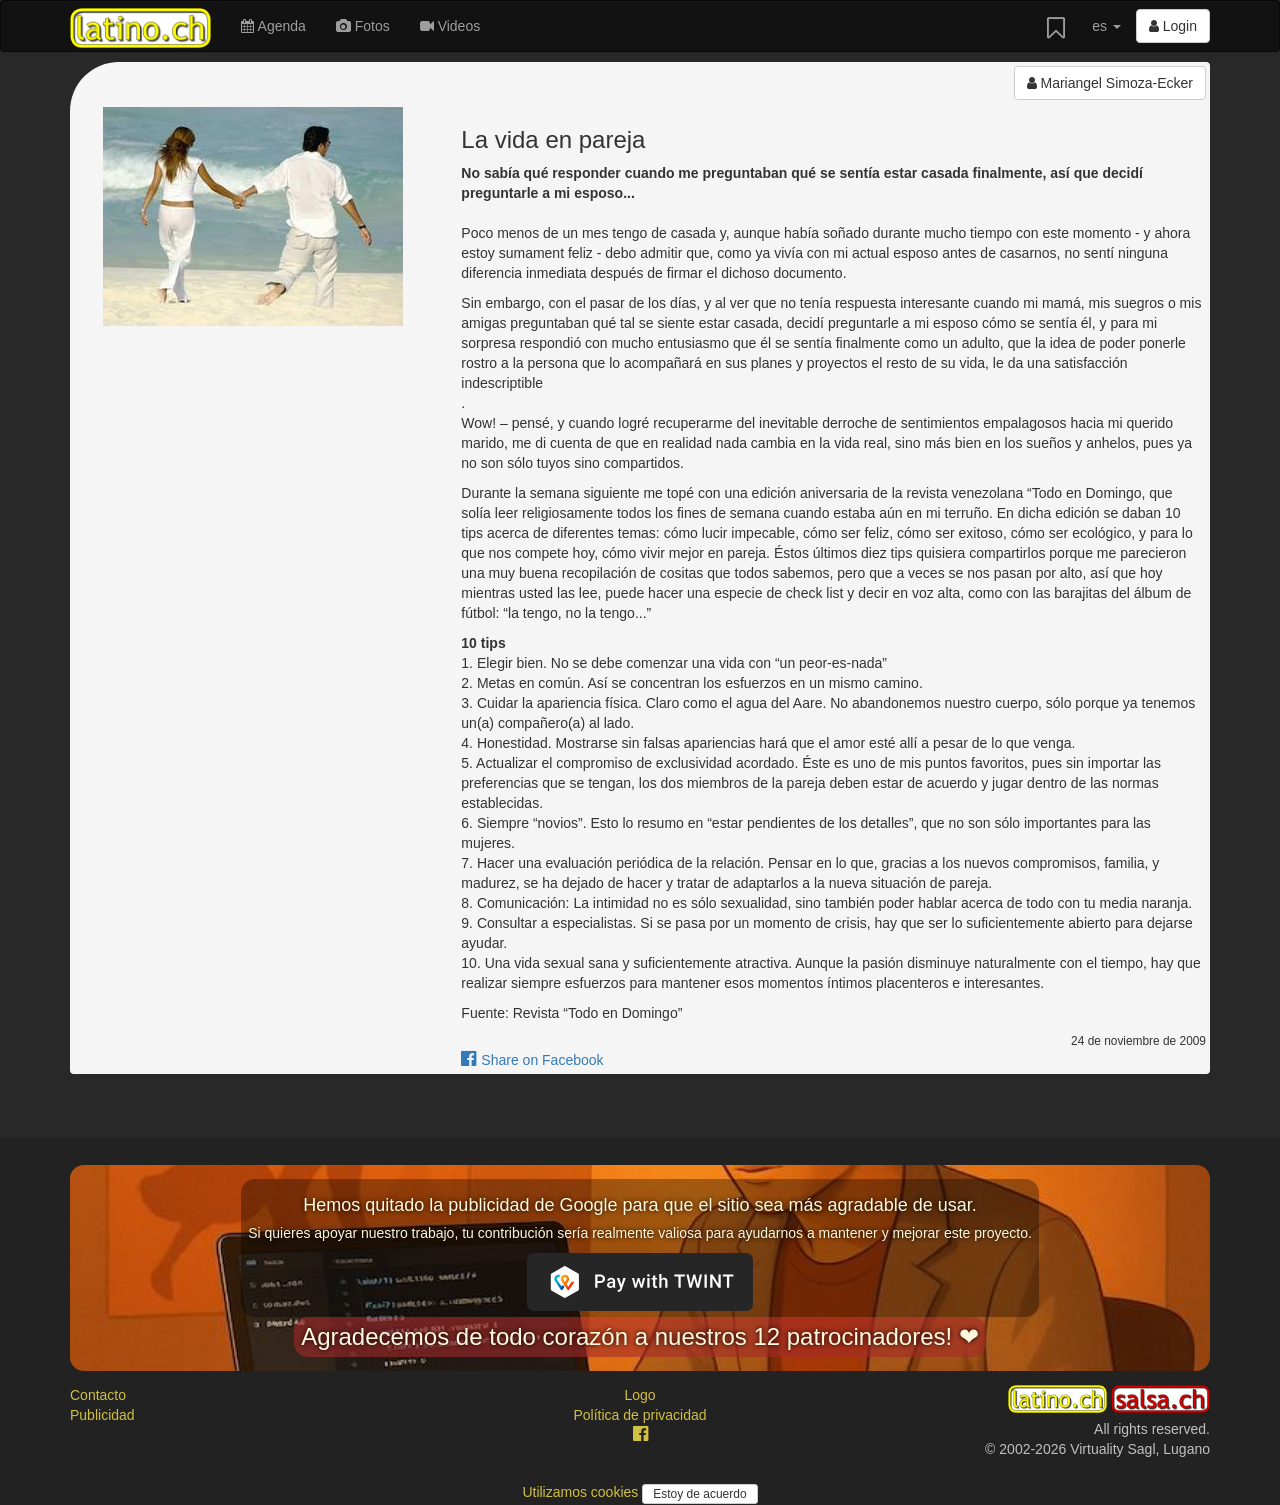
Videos (450, 26)
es (1106, 26)
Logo (639, 1395)
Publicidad (102, 1415)
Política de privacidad (639, 1415)
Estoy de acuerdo (699, 1494)
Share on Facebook (532, 1060)
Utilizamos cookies (582, 1492)
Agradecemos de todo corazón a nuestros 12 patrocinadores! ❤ (640, 1336)
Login (1173, 26)
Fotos (363, 26)
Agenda (273, 26)
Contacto (98, 1395)
